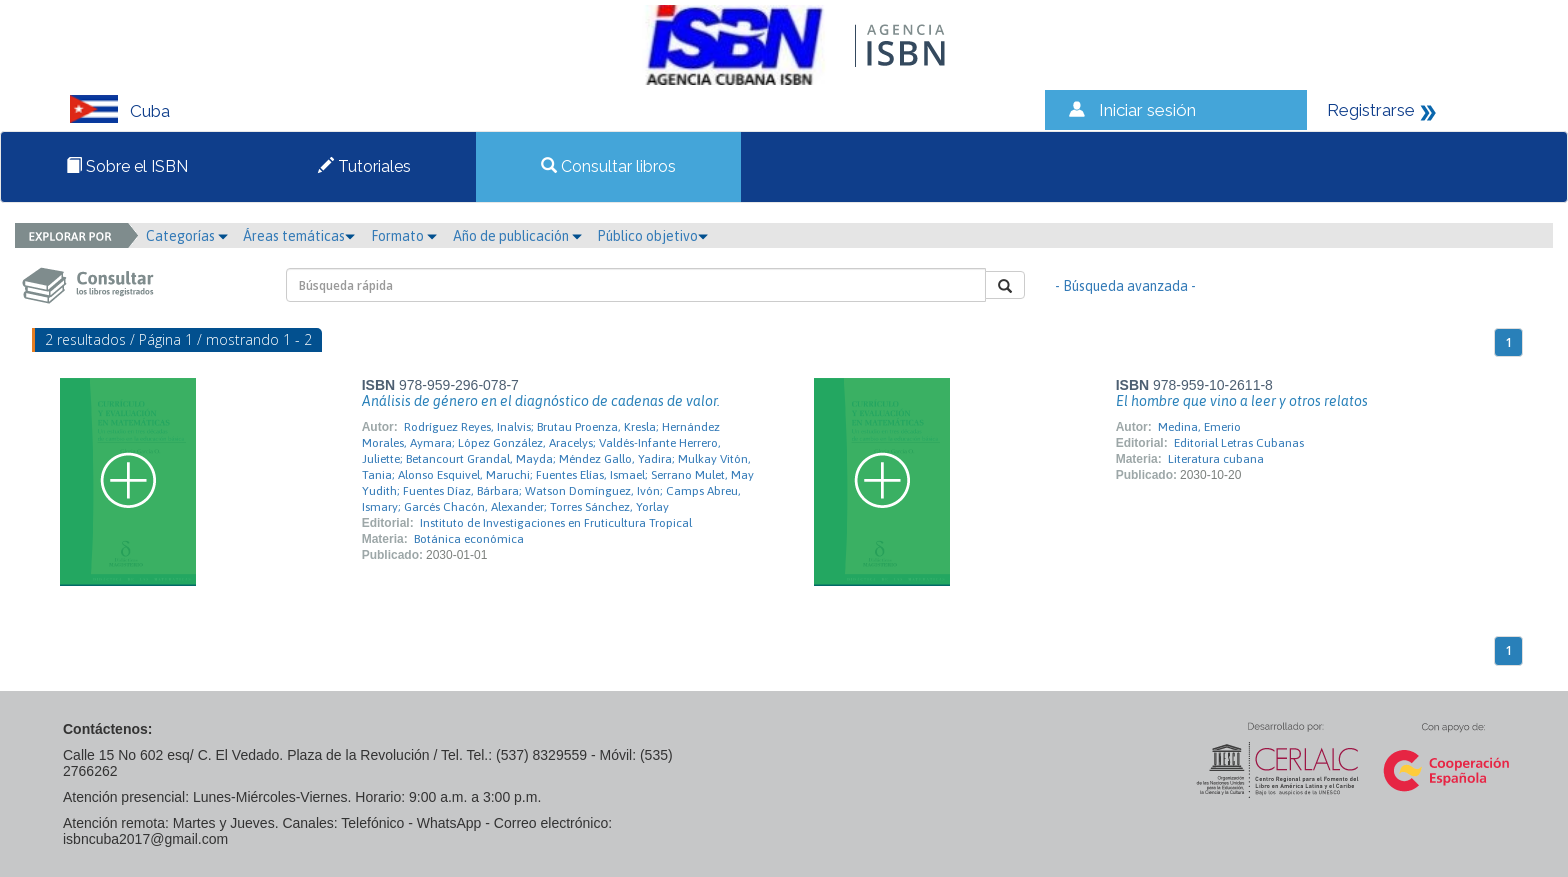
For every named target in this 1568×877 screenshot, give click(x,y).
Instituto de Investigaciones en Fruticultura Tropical (556, 523)
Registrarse (1371, 110)
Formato (404, 236)
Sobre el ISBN (127, 166)
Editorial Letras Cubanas (1239, 443)
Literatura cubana (1216, 459)
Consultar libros (608, 166)
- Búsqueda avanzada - (1125, 286)
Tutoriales (364, 166)
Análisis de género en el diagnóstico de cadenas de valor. (541, 401)
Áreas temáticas (299, 236)
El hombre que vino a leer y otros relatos (1242, 401)
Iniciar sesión (1147, 110)
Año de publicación (517, 236)
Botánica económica (469, 539)
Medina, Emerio (1199, 427)
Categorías (187, 236)
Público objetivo (652, 236)
